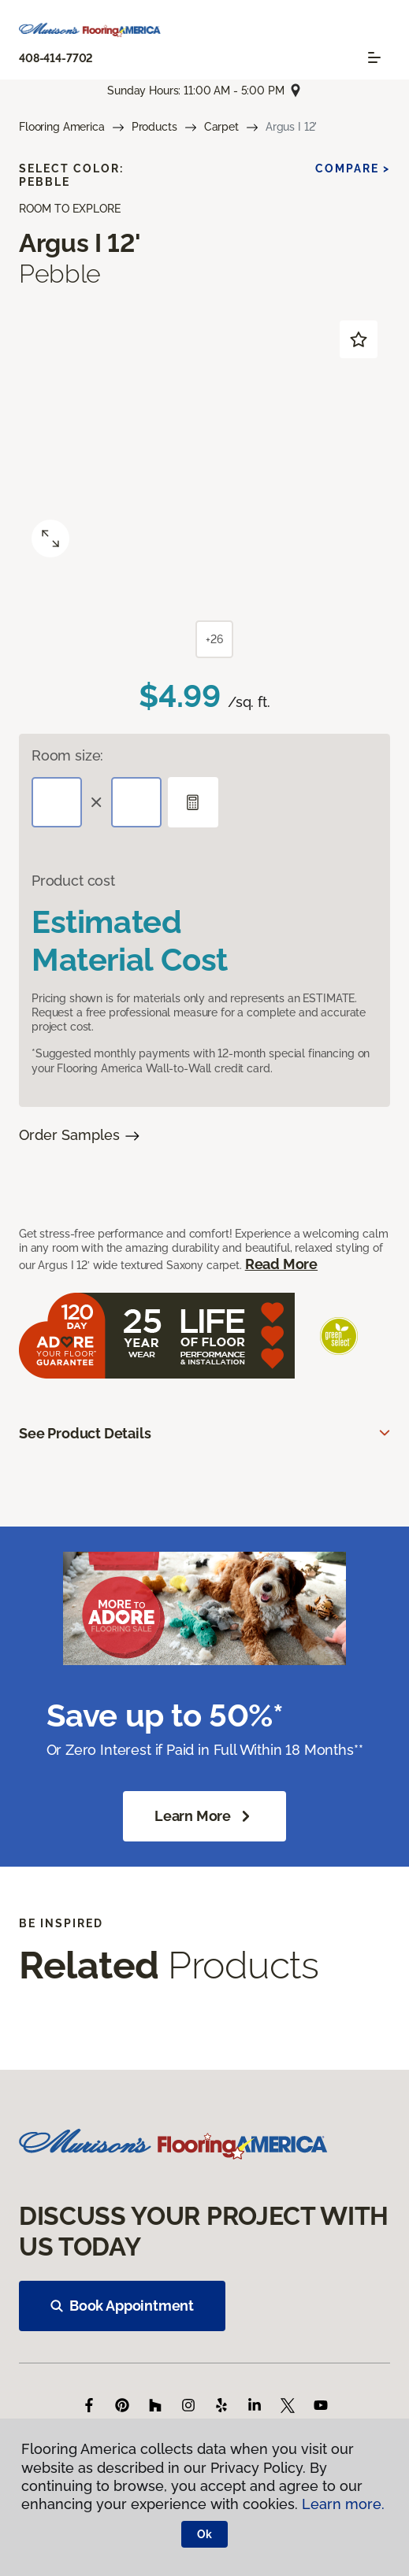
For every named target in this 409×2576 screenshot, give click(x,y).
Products (154, 126)
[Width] (136, 802)
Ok (204, 2534)
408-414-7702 (56, 58)
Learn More (204, 1816)
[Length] (57, 802)
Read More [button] (281, 1264)
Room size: (67, 755)
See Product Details (85, 1433)
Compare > (352, 168)
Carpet (221, 126)
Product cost (73, 880)
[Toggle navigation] (374, 57)
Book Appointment (122, 2305)
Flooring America (62, 126)
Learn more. (343, 2504)
